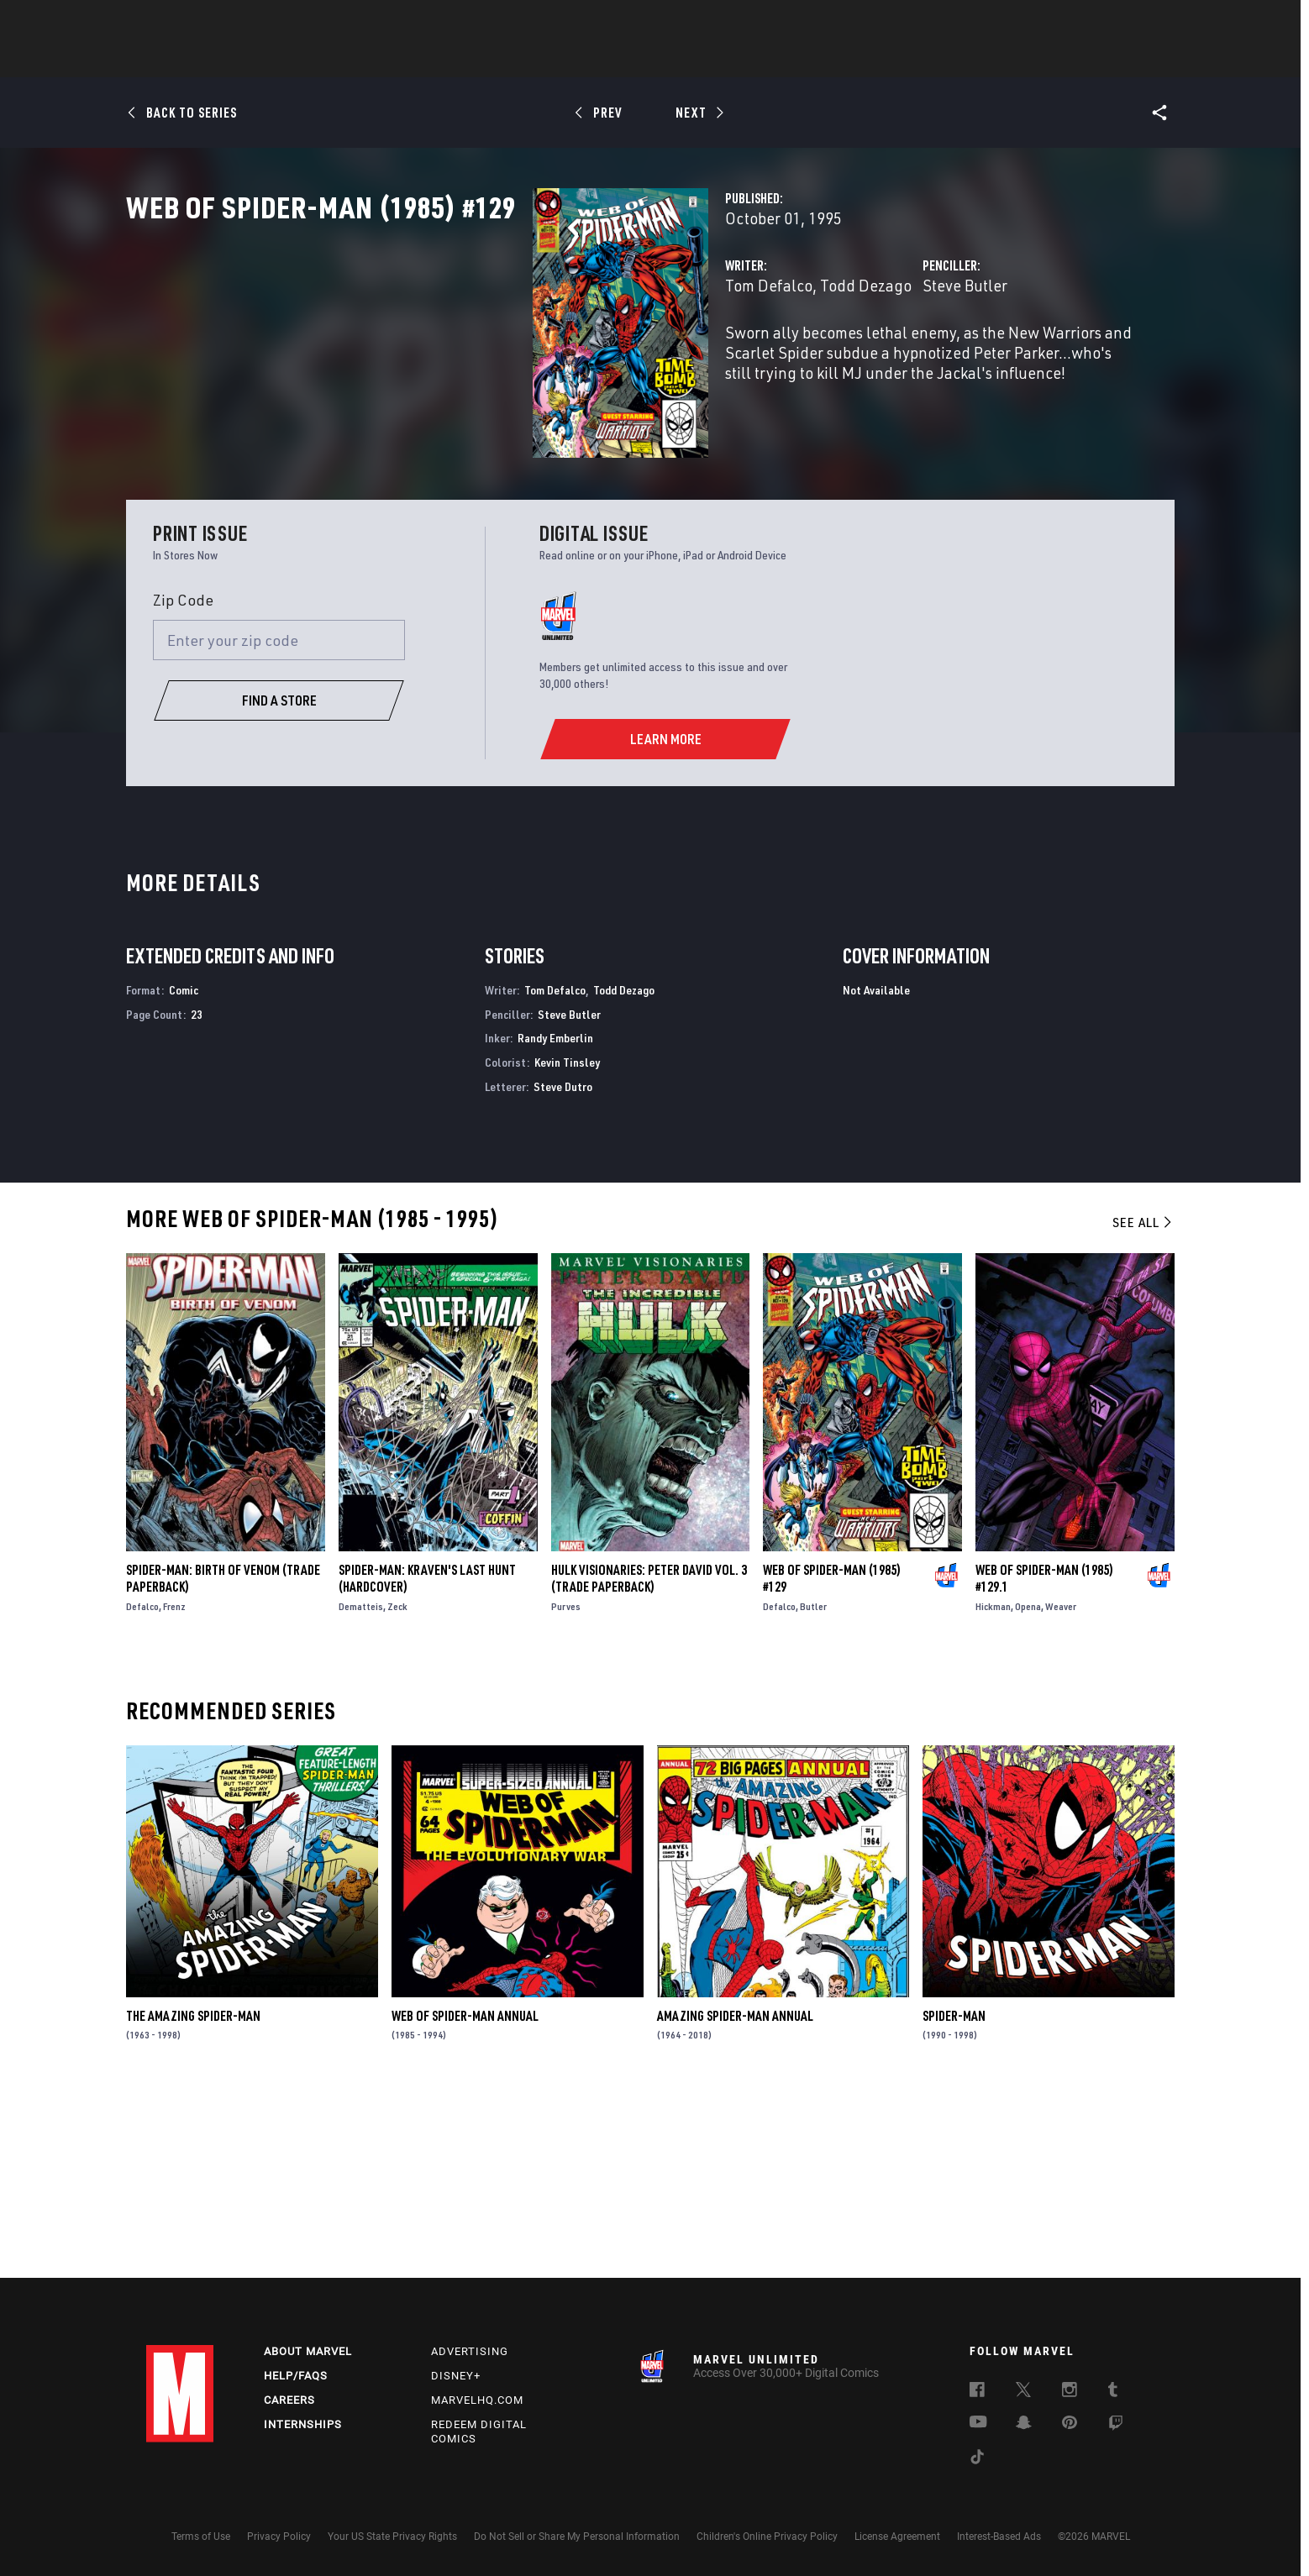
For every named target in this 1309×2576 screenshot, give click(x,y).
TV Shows (701, 60)
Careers (289, 2400)
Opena (1028, 1788)
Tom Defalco (484, 359)
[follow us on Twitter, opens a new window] (1023, 2392)
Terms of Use (200, 2536)
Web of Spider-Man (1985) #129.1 (1044, 1760)
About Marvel (308, 2351)
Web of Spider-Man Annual (465, 2198)
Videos (837, 60)
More (899, 60)
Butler (813, 1788)
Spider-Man (954, 2198)
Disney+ (456, 2375)
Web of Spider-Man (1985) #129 (832, 1760)
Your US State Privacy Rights (392, 2536)
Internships (303, 2424)
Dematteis (361, 1788)
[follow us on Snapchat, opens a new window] (1024, 2424)
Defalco (142, 1788)
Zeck (397, 1788)
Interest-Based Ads (999, 2536)
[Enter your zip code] (279, 823)
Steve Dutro (563, 1269)
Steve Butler (823, 359)
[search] (1133, 21)
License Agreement (897, 2536)
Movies (626, 60)
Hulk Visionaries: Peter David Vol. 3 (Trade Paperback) (649, 1760)
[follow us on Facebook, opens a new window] (977, 2392)
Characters (545, 60)
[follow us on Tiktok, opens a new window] (977, 2459)
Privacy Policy (279, 2536)
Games (773, 60)
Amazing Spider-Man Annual (735, 2198)
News (400, 60)
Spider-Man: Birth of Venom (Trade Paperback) (223, 1760)
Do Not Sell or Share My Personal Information (577, 2536)
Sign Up (262, 22)
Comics (463, 60)
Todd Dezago (581, 359)
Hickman (993, 1788)
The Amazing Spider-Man (193, 2198)
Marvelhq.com (477, 2400)
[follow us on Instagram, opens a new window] (1069, 2392)
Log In (208, 22)
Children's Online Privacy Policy (767, 2536)
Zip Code (183, 782)
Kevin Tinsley (567, 1244)
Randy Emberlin (555, 1220)
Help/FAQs (296, 2375)
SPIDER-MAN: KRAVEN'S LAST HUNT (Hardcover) (427, 1760)
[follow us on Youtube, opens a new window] (978, 2423)
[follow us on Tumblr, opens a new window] (1112, 2392)
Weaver (1060, 1788)
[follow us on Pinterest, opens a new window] (1069, 2424)
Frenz (174, 1788)
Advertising (469, 2351)
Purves (566, 1788)
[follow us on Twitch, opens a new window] (1115, 2425)
